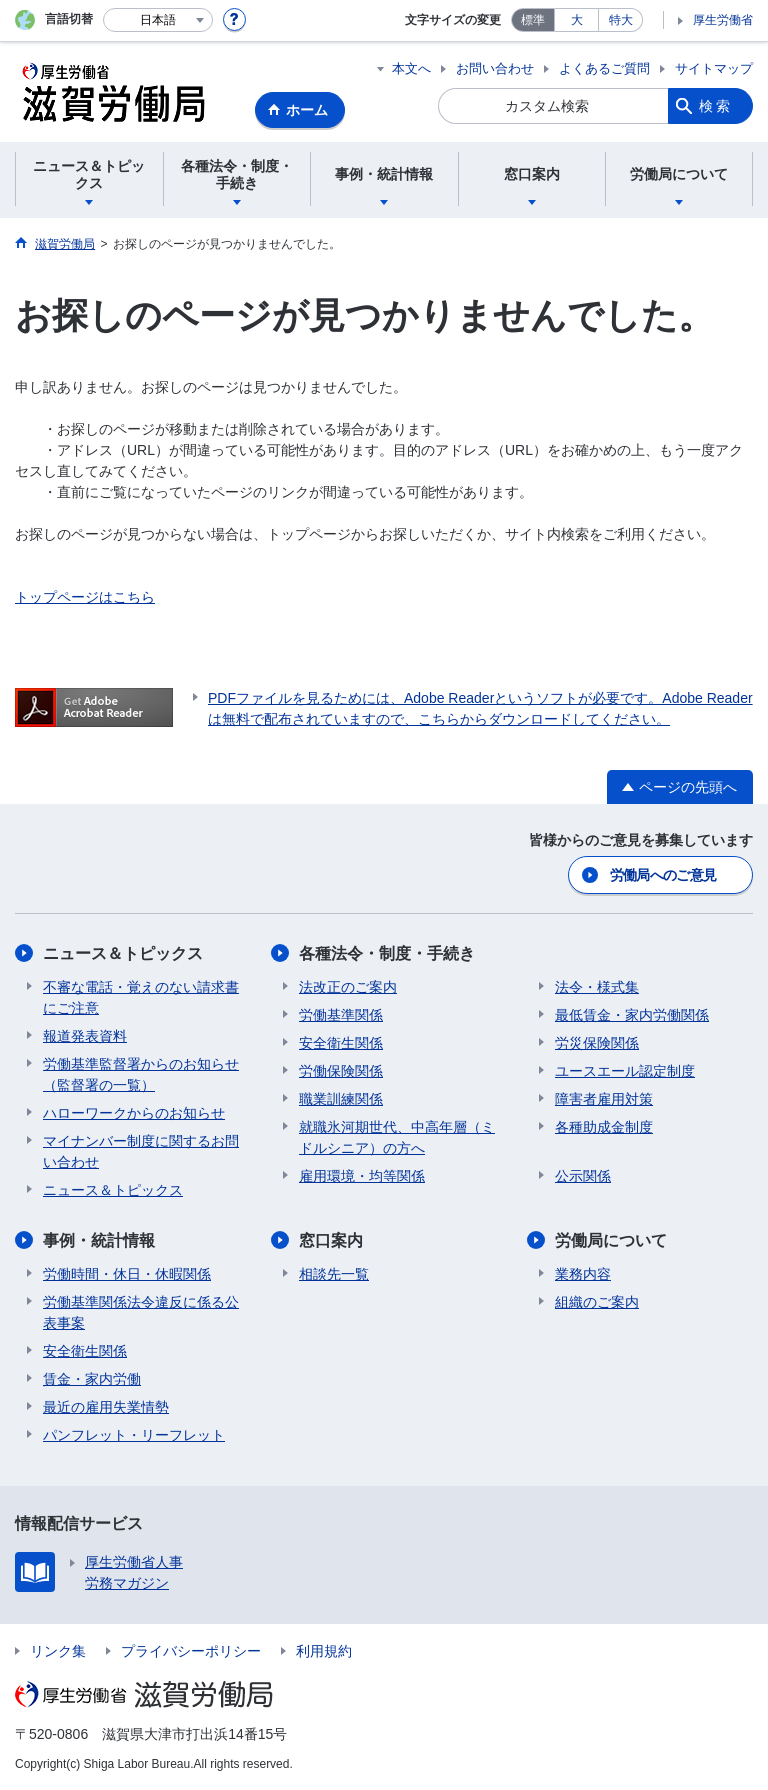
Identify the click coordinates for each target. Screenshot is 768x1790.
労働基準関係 (341, 1015)
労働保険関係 (341, 1071)
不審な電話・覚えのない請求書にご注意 (141, 997)
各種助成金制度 (604, 1127)
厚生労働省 (723, 20)
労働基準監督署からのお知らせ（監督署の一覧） (141, 1074)
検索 (716, 106)
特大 (621, 20)
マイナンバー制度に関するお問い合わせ (141, 1151)
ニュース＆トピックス (123, 953)
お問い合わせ (495, 68)
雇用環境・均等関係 (362, 1176)
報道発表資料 (85, 1036)
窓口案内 (331, 1240)
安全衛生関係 (341, 1043)
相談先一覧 (334, 1274)
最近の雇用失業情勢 (106, 1407)
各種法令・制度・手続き (387, 953)
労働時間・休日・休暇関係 (127, 1274)
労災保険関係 (597, 1043)
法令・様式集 (597, 987)
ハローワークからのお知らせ (134, 1113)
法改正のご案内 (348, 987)
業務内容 (583, 1274)
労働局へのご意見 (663, 875)
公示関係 (583, 1176)
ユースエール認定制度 (625, 1071)
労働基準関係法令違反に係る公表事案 (141, 1312)
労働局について (611, 1240)
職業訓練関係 (341, 1099)
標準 (533, 20)
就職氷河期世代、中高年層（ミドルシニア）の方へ (397, 1137)
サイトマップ (714, 68)
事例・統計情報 (99, 1240)
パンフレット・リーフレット (134, 1435)
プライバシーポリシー (191, 1651)
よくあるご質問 (604, 68)
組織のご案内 (597, 1302)
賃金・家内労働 (92, 1379)
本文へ (411, 68)
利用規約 (324, 1651)
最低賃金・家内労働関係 (632, 1015)
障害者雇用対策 (604, 1099)
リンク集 (58, 1651)
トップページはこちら (85, 597)
